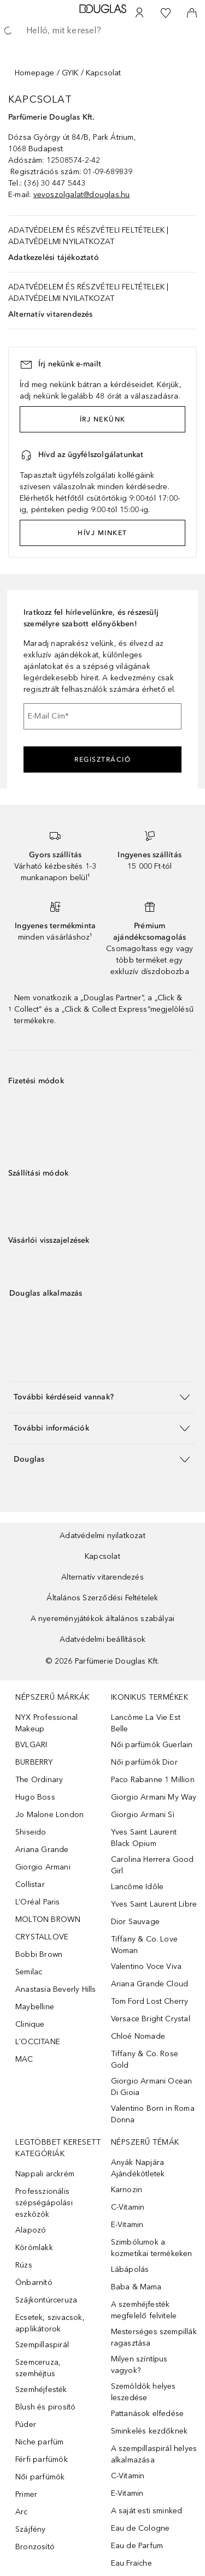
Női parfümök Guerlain (152, 1744)
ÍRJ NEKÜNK (103, 419)
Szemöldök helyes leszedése (143, 2392)
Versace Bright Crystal (150, 2018)
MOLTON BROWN (47, 1919)
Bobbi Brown (38, 1954)
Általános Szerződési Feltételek (102, 1597)
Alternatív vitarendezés (50, 314)
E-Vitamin (127, 2224)
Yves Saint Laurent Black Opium (144, 1837)
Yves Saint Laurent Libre (154, 1904)
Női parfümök (40, 2477)
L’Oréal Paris (37, 1902)
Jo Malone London (49, 1814)
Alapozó (30, 2230)
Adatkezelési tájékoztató (53, 257)
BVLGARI (31, 1744)
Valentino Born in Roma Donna (153, 2114)
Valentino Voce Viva (146, 1966)
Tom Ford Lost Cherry (150, 2001)
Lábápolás (130, 2269)
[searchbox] (102, 31)
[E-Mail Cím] (102, 716)
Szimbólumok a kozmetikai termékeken (151, 2247)
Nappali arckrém (44, 2174)
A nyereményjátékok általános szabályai (103, 1618)
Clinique (30, 2024)
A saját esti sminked (147, 2510)
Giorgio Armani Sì (142, 1814)
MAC (24, 2059)
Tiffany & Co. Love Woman (144, 1944)
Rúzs (23, 2265)
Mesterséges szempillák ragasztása (154, 2337)
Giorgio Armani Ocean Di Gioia (151, 2086)
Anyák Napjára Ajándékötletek (138, 2168)
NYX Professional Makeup (46, 1723)
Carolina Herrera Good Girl (152, 1865)
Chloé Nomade (138, 2036)
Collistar (30, 1884)
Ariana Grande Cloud (150, 1984)
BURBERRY (34, 1762)
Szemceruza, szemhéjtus (38, 2368)
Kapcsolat (102, 1556)
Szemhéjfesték (41, 2389)
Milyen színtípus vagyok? (139, 2364)
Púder (25, 2424)
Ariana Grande (42, 1849)
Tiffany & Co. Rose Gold (145, 2059)
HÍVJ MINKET (102, 533)
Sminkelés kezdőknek (149, 2431)
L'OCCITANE (37, 2041)
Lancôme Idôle (137, 1886)
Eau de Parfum (137, 2545)
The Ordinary (39, 1779)
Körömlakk (34, 2247)
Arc (21, 2511)
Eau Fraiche (131, 2563)
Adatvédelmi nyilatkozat (102, 1535)
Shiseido (30, 1832)
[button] (102, 1396)
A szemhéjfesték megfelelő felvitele (144, 2310)
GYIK (70, 73)
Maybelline (34, 2006)
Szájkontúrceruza (46, 2300)
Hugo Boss (35, 1797)
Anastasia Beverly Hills (55, 1989)
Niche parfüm (39, 2442)
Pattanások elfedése (147, 2413)
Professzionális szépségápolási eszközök (44, 2203)
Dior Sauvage (135, 1921)
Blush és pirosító (45, 2407)
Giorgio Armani (43, 1867)
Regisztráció (102, 759)
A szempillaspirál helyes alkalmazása (154, 2454)
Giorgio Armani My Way (154, 1797)
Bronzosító (35, 2546)
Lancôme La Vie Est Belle (146, 1723)
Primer (26, 2494)
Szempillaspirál (42, 2344)
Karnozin (127, 2189)
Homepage (35, 73)
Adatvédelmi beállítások (103, 1639)
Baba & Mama (136, 2287)
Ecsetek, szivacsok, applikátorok (50, 2323)
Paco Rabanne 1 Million (153, 1779)
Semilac (28, 1971)
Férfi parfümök (41, 2459)
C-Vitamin (128, 2207)
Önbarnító (33, 2282)
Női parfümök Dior (144, 1762)
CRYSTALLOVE (41, 1937)
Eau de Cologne (140, 2528)
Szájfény (30, 2529)
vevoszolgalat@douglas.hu (81, 194)
